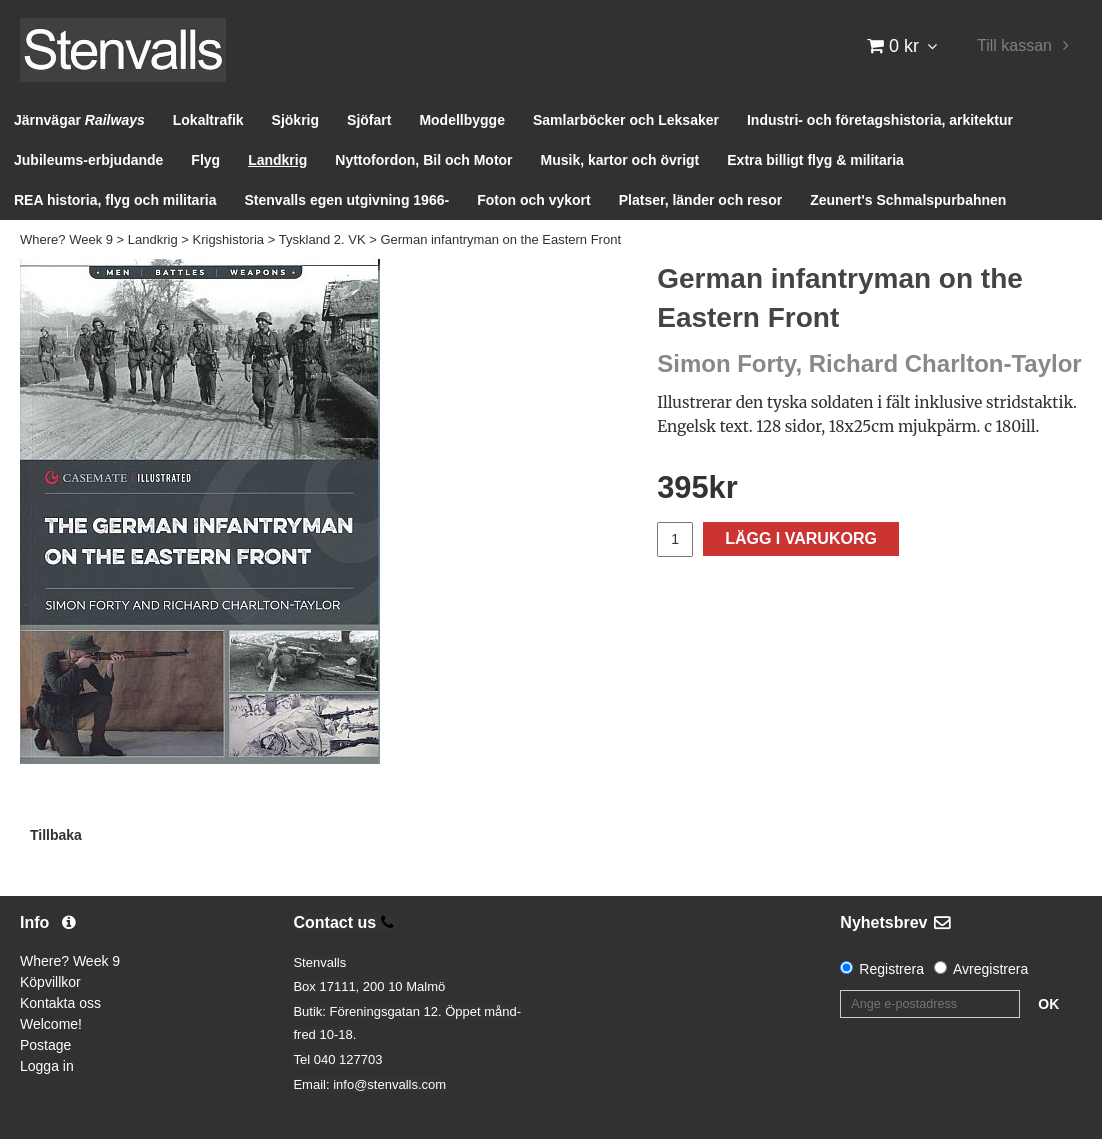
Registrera (891, 969)
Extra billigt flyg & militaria (815, 160)
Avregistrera (990, 969)
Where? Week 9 (66, 239)
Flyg (205, 160)
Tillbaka (56, 835)
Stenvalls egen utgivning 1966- (347, 200)
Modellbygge (462, 120)
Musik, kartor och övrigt (620, 160)
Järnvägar (79, 120)
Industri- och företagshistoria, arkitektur (880, 120)
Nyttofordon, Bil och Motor (423, 160)
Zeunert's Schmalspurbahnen (908, 200)
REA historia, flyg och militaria (115, 200)
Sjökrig (295, 120)
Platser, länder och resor (700, 200)
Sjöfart (369, 120)
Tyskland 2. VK (322, 239)
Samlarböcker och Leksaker (626, 120)
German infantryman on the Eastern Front (500, 239)
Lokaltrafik (208, 120)
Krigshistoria (229, 239)
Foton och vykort (534, 200)
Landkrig (277, 160)
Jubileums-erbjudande (88, 160)
